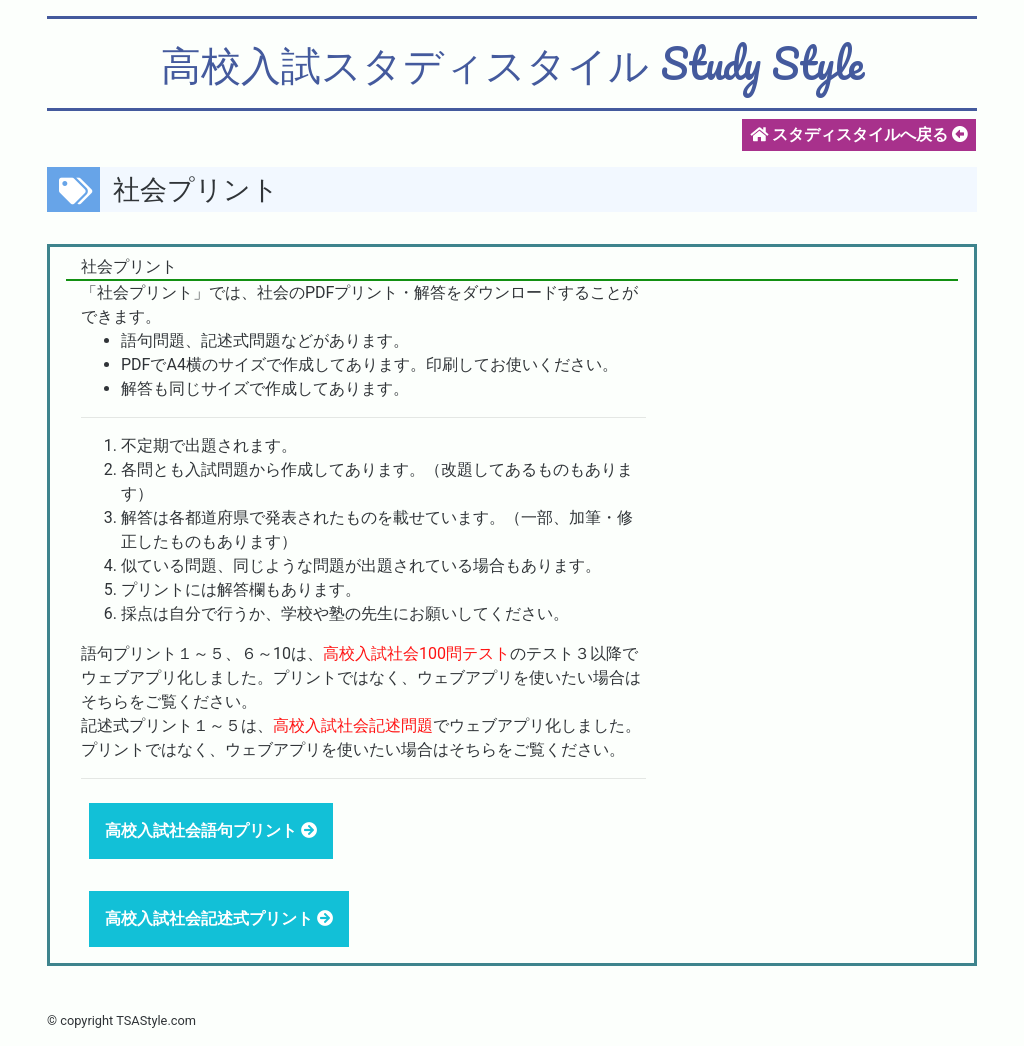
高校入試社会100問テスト (416, 653)
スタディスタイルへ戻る (859, 134)
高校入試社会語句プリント (203, 830)
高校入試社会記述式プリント (211, 918)
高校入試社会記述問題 (353, 725)
